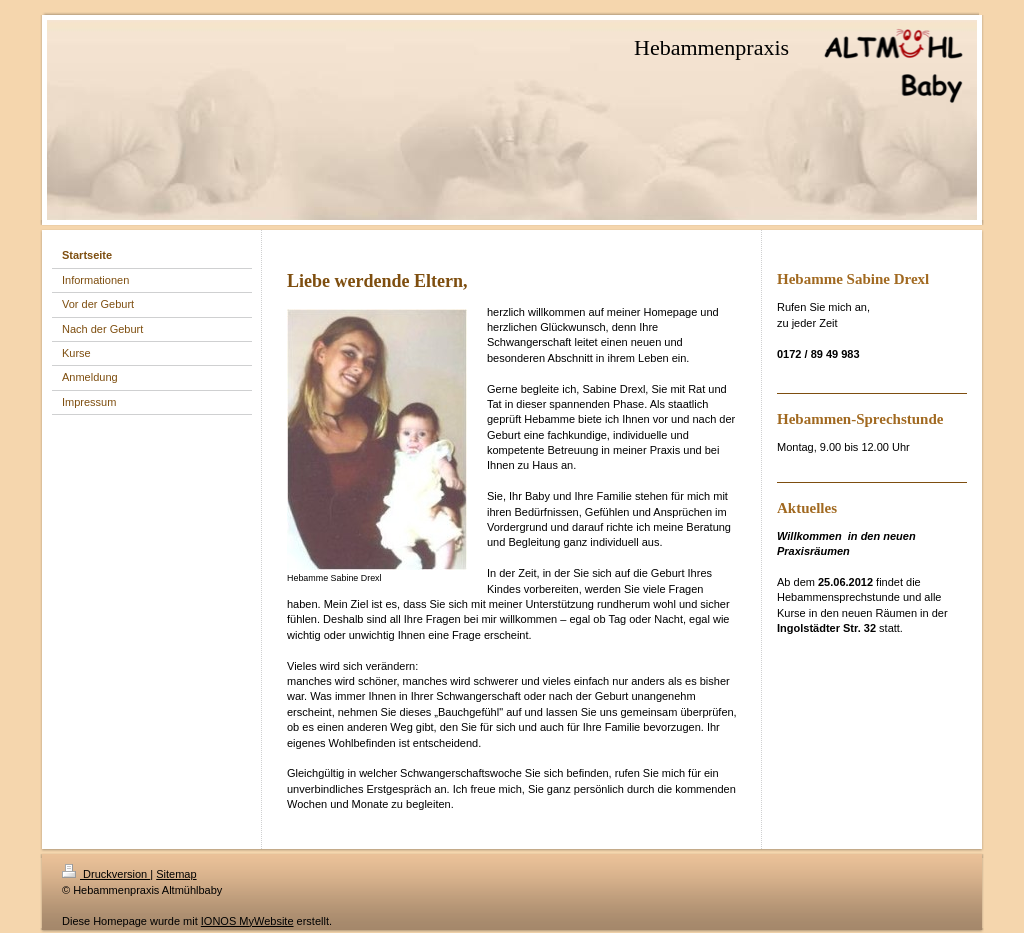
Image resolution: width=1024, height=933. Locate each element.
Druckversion (106, 874)
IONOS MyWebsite (247, 921)
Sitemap (176, 874)
